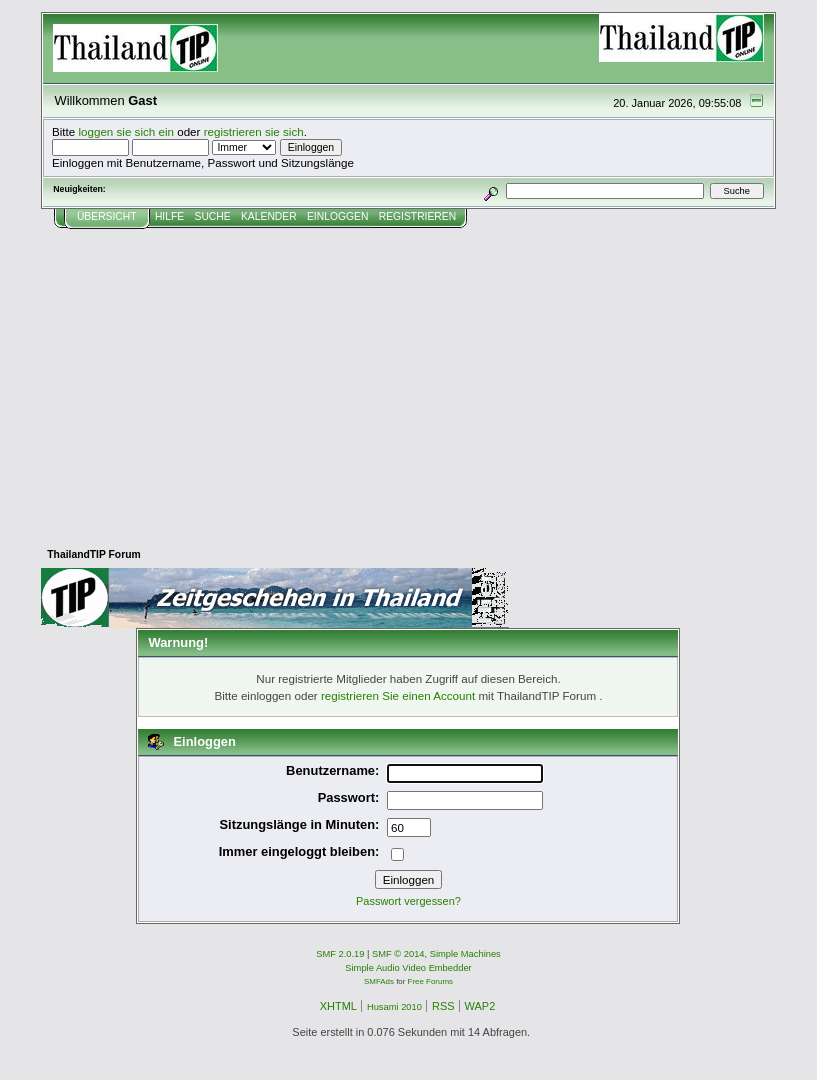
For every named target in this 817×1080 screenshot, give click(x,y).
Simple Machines (465, 954)
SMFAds (379, 981)
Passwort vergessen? (408, 901)
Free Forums (430, 981)
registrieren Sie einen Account (398, 695)
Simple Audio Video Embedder (408, 968)
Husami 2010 (394, 1007)
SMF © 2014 (398, 954)
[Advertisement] (408, 379)
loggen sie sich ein (126, 131)
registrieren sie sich (254, 131)
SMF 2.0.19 (340, 954)
